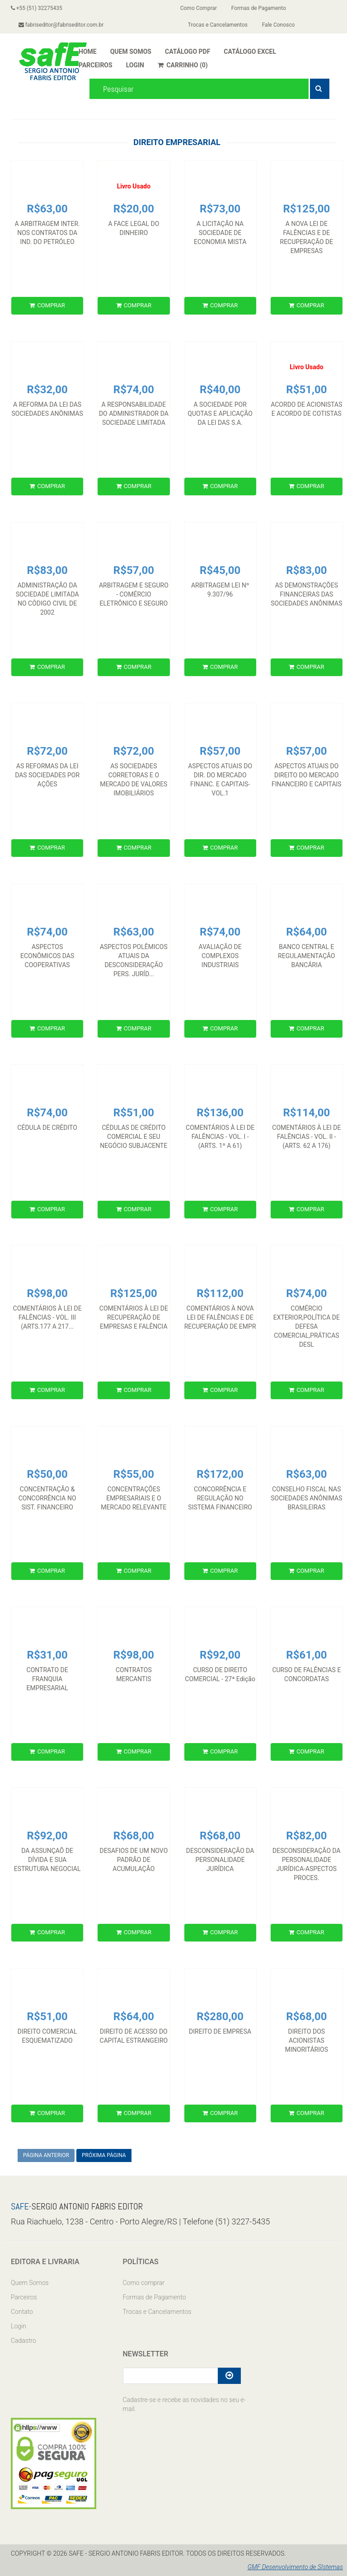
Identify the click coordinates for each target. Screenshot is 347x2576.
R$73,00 (220, 208)
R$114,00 (306, 1112)
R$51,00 (133, 1112)
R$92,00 (220, 1655)
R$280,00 (220, 2016)
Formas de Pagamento (258, 8)
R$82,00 (306, 1835)
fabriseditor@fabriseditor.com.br (61, 25)
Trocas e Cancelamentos (218, 25)
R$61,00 (306, 1655)
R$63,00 (47, 208)
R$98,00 (47, 1293)
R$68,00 (133, 1835)
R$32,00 (47, 389)
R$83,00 (47, 570)
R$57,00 (133, 570)
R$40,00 (220, 389)
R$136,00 (220, 1112)
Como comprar (143, 2282)
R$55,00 (133, 1474)
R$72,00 (47, 751)
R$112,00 (220, 1293)
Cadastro (23, 2340)
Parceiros (24, 2297)
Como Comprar (198, 8)
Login (18, 2326)
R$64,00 (306, 932)
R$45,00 (220, 570)
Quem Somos (30, 2282)
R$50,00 (47, 1474)
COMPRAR (47, 305)
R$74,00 (133, 389)
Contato (22, 2311)
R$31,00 (47, 1655)
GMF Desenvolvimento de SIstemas (295, 2567)
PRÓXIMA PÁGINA (104, 2155)
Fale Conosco (278, 25)
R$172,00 (220, 1474)
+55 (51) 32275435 (36, 8)
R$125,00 (306, 208)
